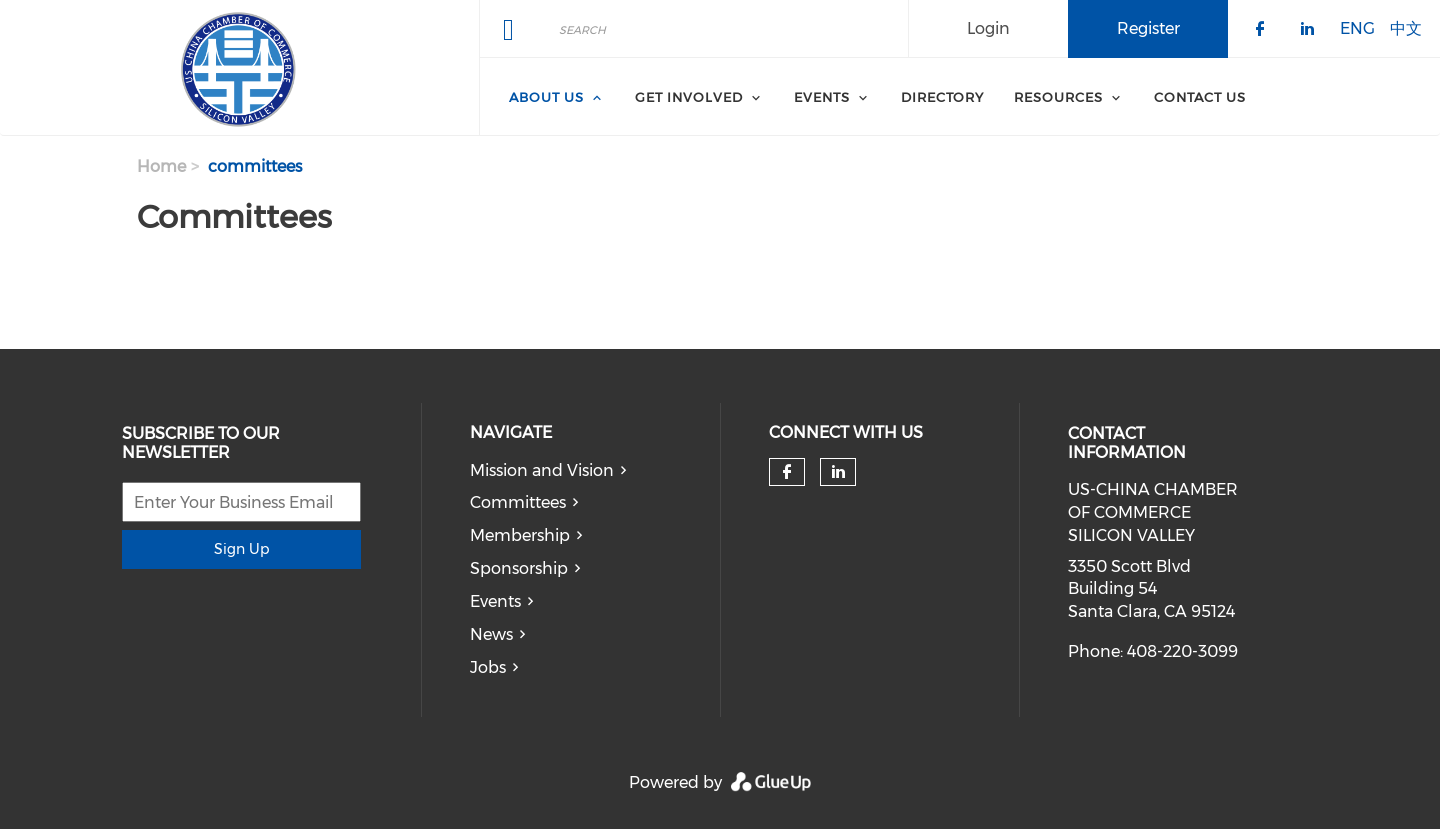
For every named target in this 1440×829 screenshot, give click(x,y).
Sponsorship (519, 568)
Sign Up (241, 549)
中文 (1406, 27)
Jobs (488, 667)
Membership (520, 535)
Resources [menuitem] (1058, 97)
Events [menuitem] (822, 97)
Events (495, 601)
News (491, 634)
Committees (518, 502)
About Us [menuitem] (546, 97)
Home (161, 166)
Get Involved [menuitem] (689, 97)
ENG (1357, 27)
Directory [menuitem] (942, 97)
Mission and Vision (542, 470)
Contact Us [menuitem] (1200, 97)
